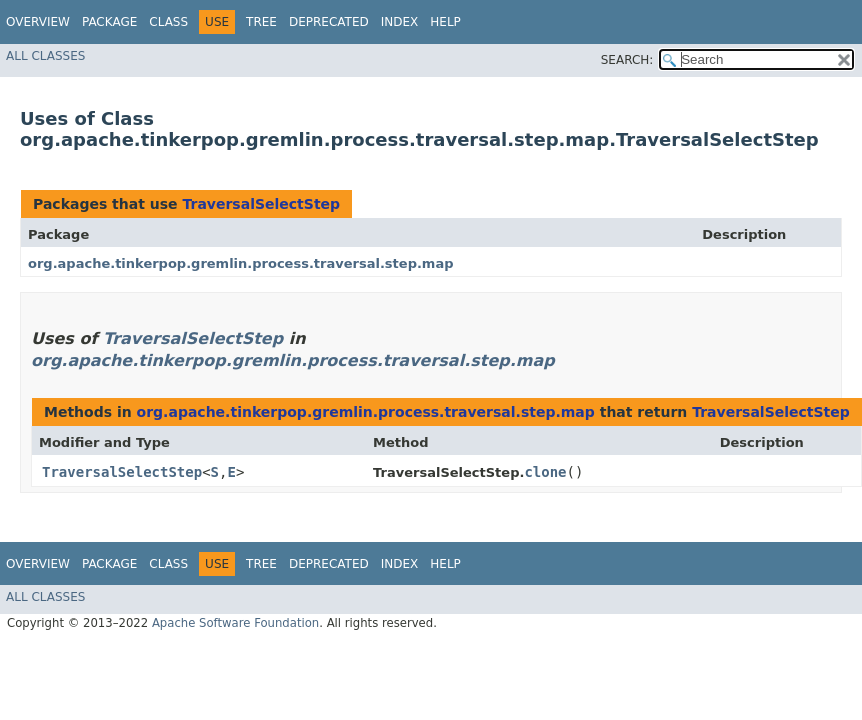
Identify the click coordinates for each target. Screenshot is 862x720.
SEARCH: (627, 60)
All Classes (45, 56)
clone (545, 472)
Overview (38, 22)
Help (445, 22)
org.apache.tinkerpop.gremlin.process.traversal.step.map (241, 263)
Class (168, 22)
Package (109, 22)
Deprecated (329, 22)
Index (400, 22)
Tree (261, 22)
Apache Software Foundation (235, 623)
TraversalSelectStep (261, 204)
